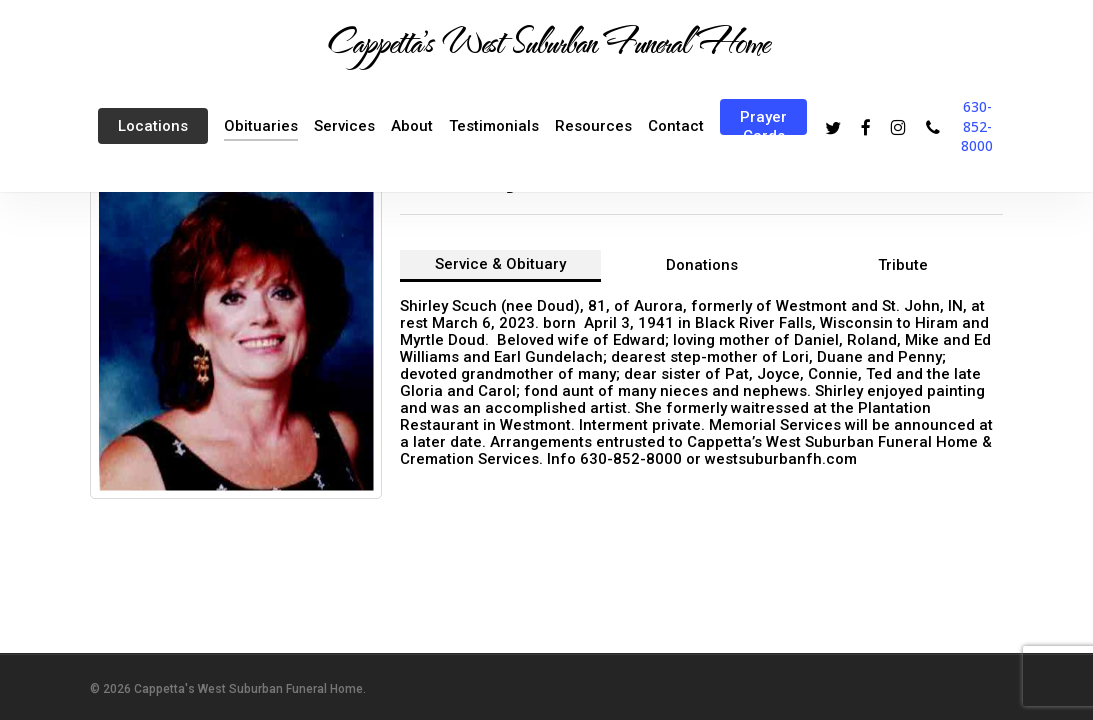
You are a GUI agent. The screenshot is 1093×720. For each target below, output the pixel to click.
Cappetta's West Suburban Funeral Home (547, 41)
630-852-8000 (977, 126)
